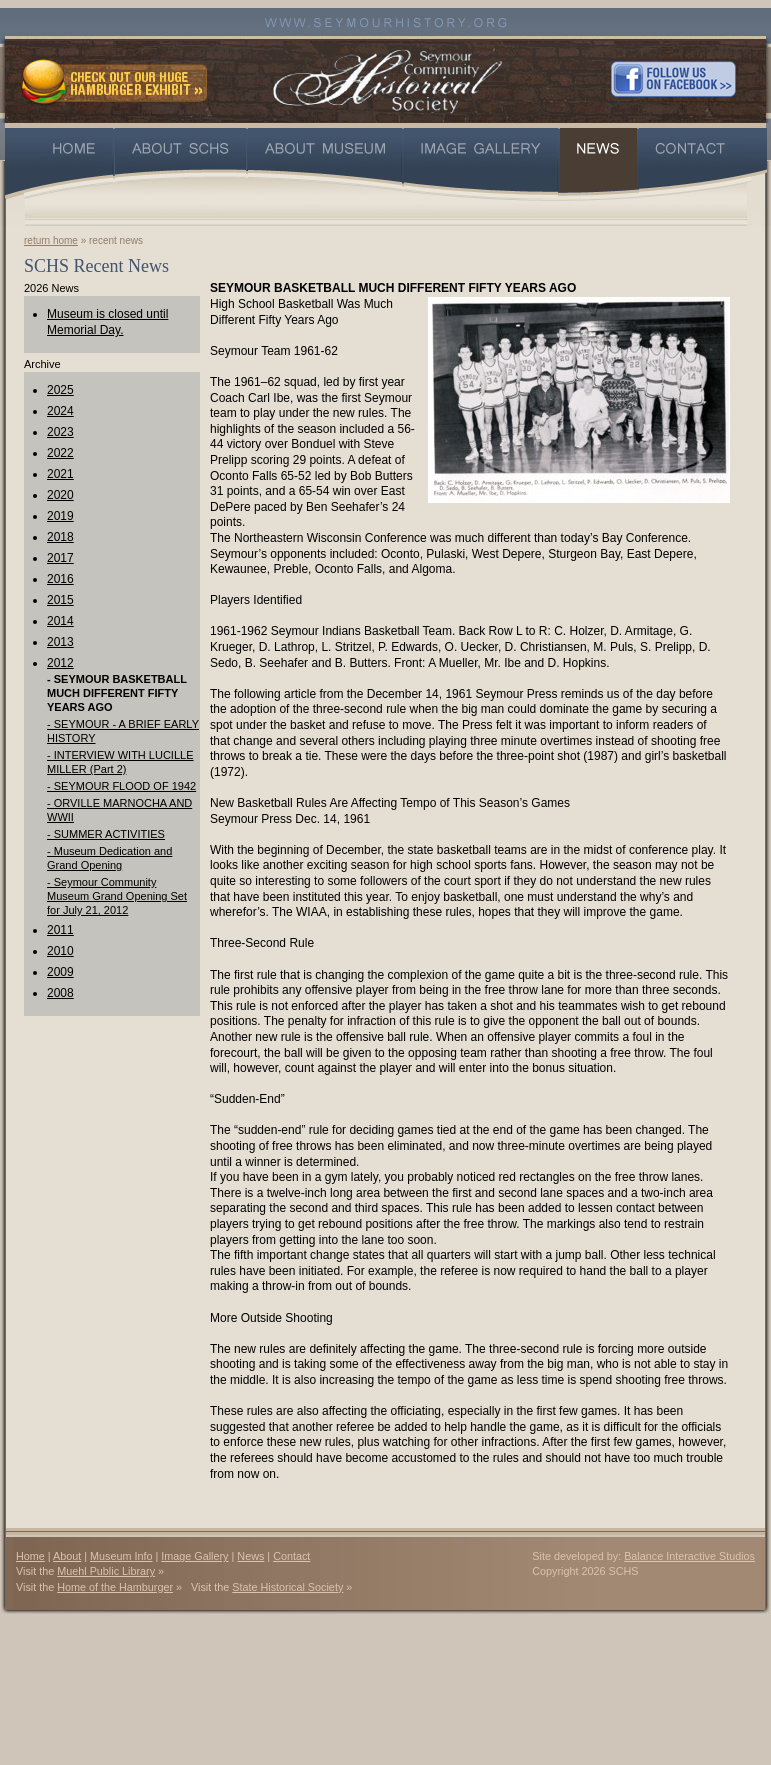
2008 (60, 993)
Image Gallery (194, 1556)
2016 (60, 579)
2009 (60, 972)
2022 (60, 453)
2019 (60, 516)
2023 (60, 432)
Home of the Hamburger (115, 1587)
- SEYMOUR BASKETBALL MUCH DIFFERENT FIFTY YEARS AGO (117, 693)
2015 (60, 600)
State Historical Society (287, 1587)
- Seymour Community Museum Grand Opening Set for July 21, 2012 (117, 896)
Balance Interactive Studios (689, 1556)
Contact (291, 1556)
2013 (60, 642)
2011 (60, 930)
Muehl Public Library (106, 1571)
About (67, 1556)
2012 (60, 663)
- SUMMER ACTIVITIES (106, 834)
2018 (60, 537)
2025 (60, 390)
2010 (60, 951)
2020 (60, 495)
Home (30, 1556)
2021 (60, 474)
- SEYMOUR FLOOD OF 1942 (121, 786)
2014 (60, 621)
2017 (60, 558)
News (250, 1556)
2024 (60, 411)
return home (51, 240)
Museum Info (121, 1556)
